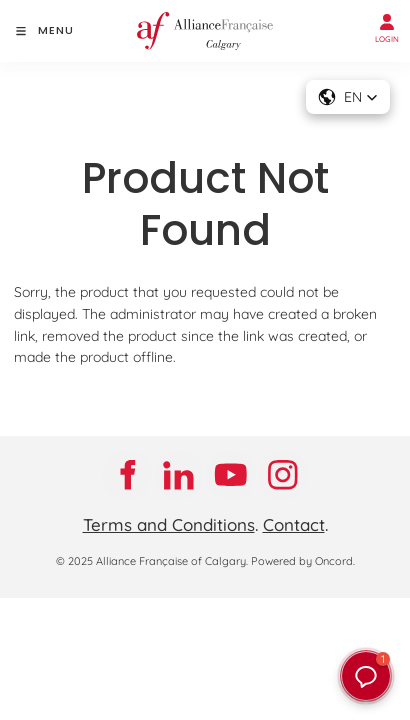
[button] (366, 676)
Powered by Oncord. (303, 561)
